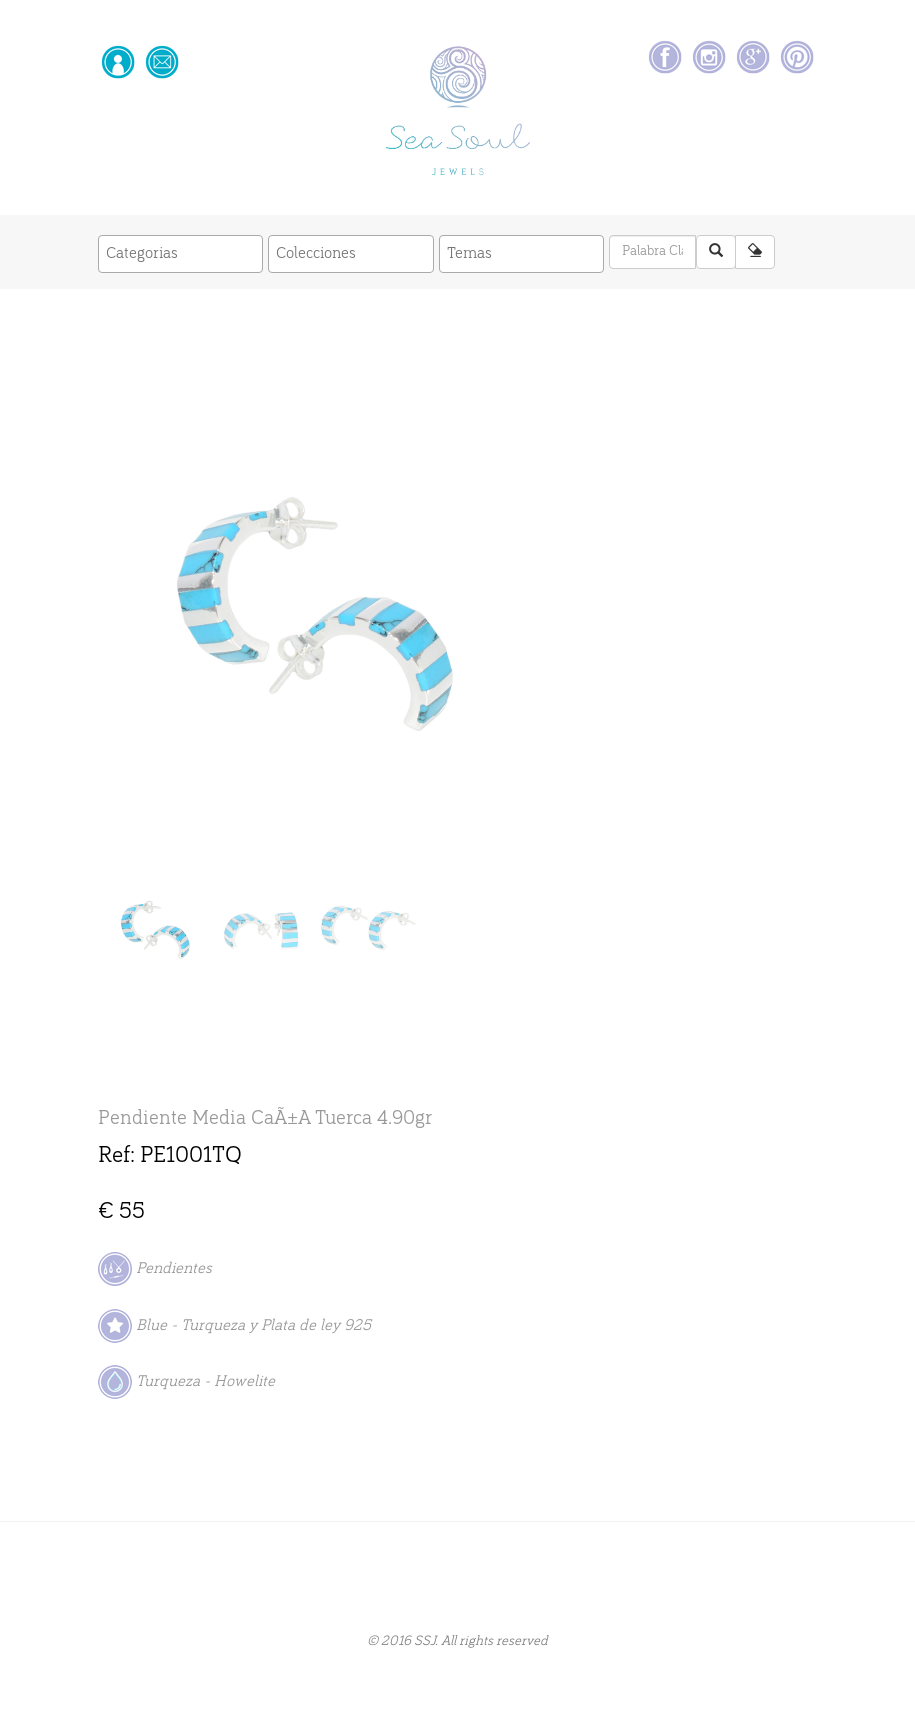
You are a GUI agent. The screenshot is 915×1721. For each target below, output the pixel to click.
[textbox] (186, 253)
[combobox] (181, 254)
